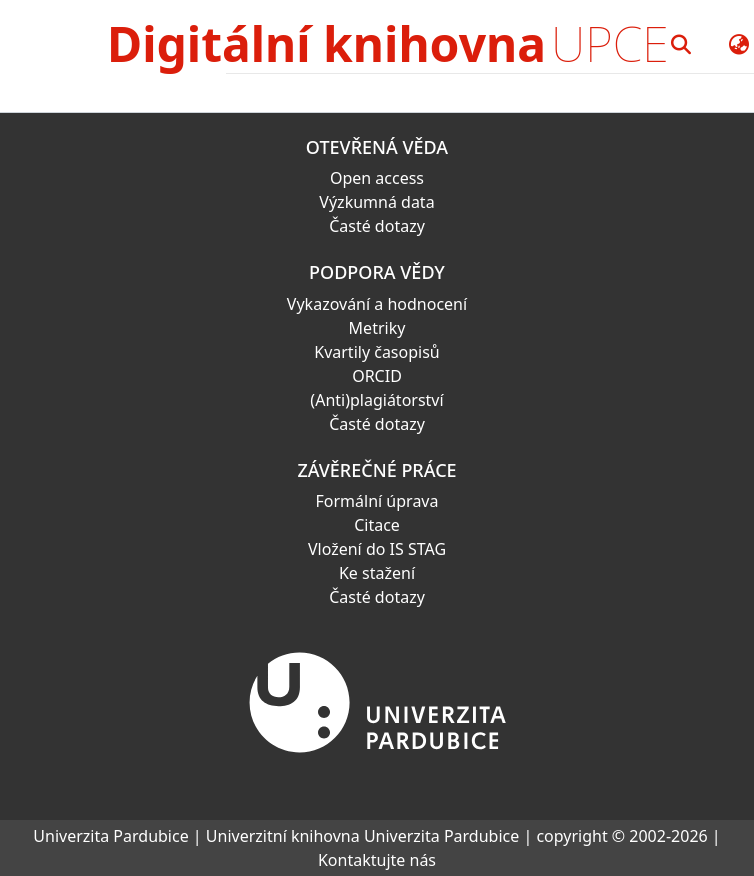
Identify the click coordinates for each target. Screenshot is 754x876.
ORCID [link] (377, 376)
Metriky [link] (377, 328)
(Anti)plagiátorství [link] (376, 400)
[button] (681, 44)
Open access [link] (377, 178)
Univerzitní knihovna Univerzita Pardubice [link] (362, 836)
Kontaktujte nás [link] (377, 860)
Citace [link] (377, 525)
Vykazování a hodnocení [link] (377, 304)
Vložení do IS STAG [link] (377, 549)
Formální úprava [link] (377, 501)
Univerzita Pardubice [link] (110, 836)
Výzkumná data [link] (376, 202)
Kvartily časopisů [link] (377, 352)
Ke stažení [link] (377, 573)
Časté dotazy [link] (377, 226)
